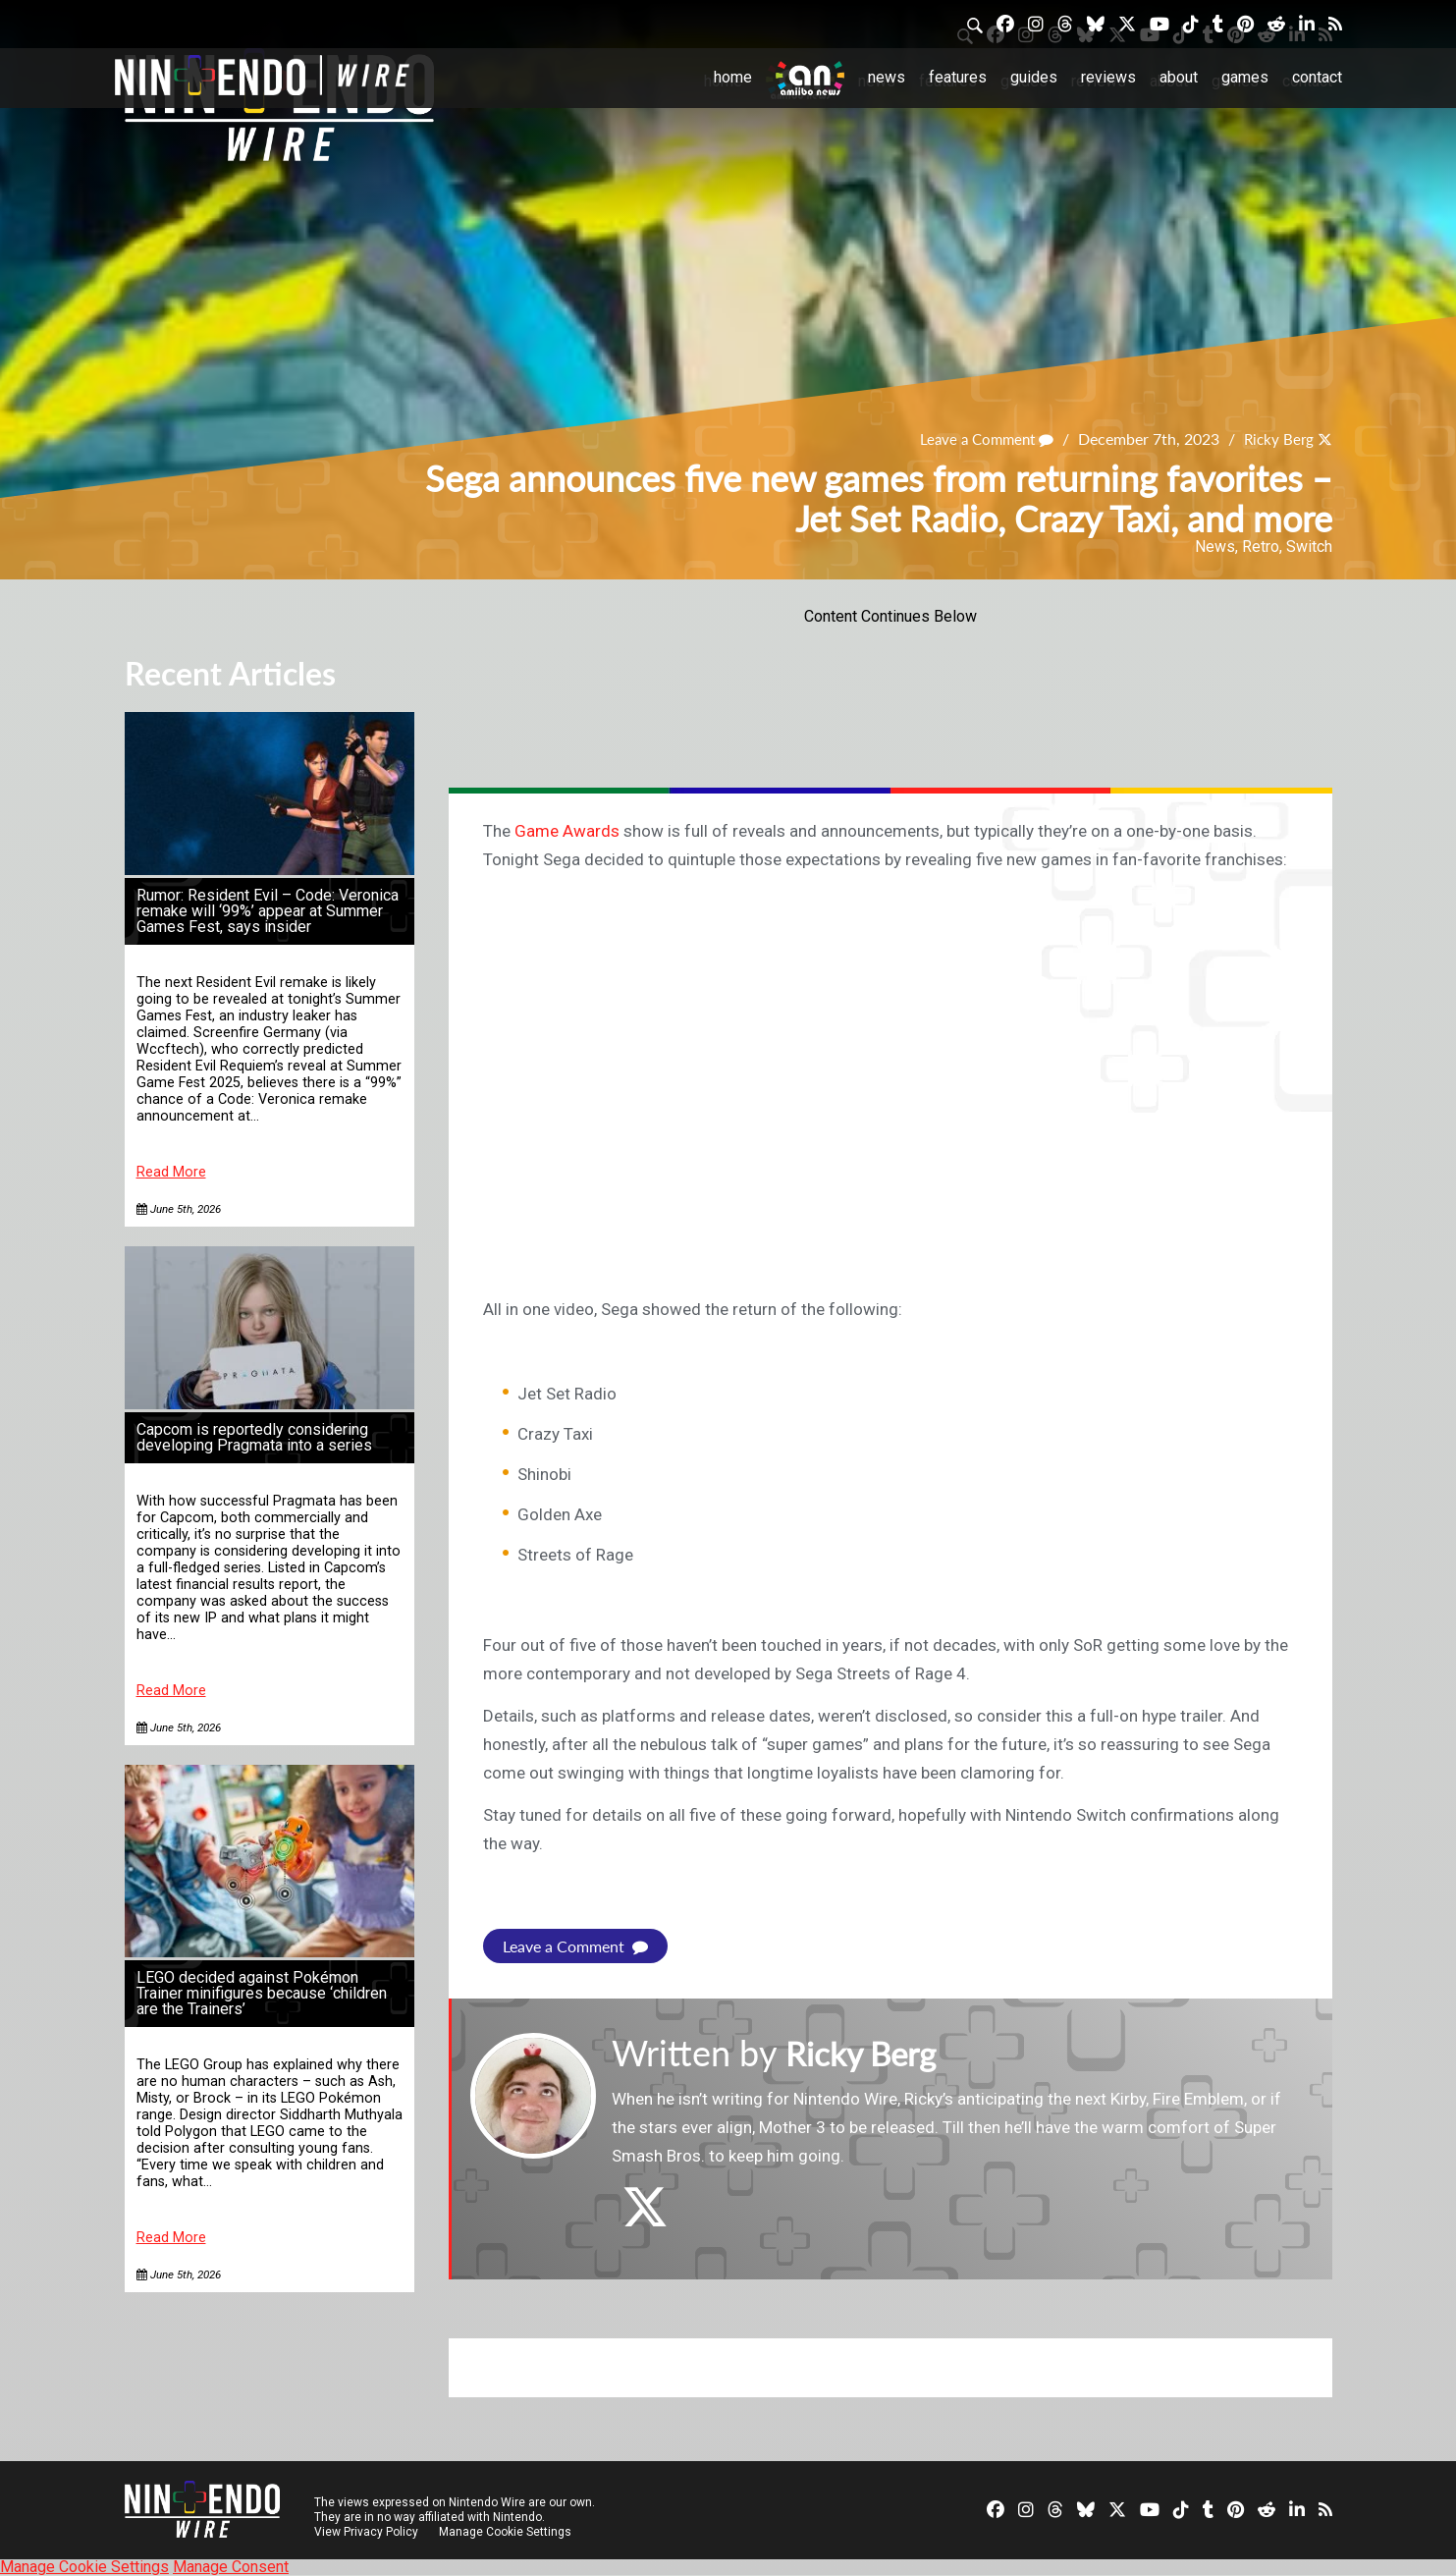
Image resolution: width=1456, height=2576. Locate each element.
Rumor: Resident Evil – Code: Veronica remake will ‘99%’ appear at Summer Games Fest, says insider (267, 911)
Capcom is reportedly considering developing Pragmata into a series (254, 1437)
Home (733, 77)
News (886, 77)
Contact (1317, 77)
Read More (171, 1172)
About (1178, 77)
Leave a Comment (979, 439)
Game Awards (567, 831)
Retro (1260, 546)
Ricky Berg (1276, 439)
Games (1244, 77)
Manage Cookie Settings (507, 2532)
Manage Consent (231, 2566)
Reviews (1108, 77)
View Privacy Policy (366, 2532)
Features (958, 77)
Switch (1309, 546)
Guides (1033, 77)
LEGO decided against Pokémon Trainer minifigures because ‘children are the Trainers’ (261, 1993)
